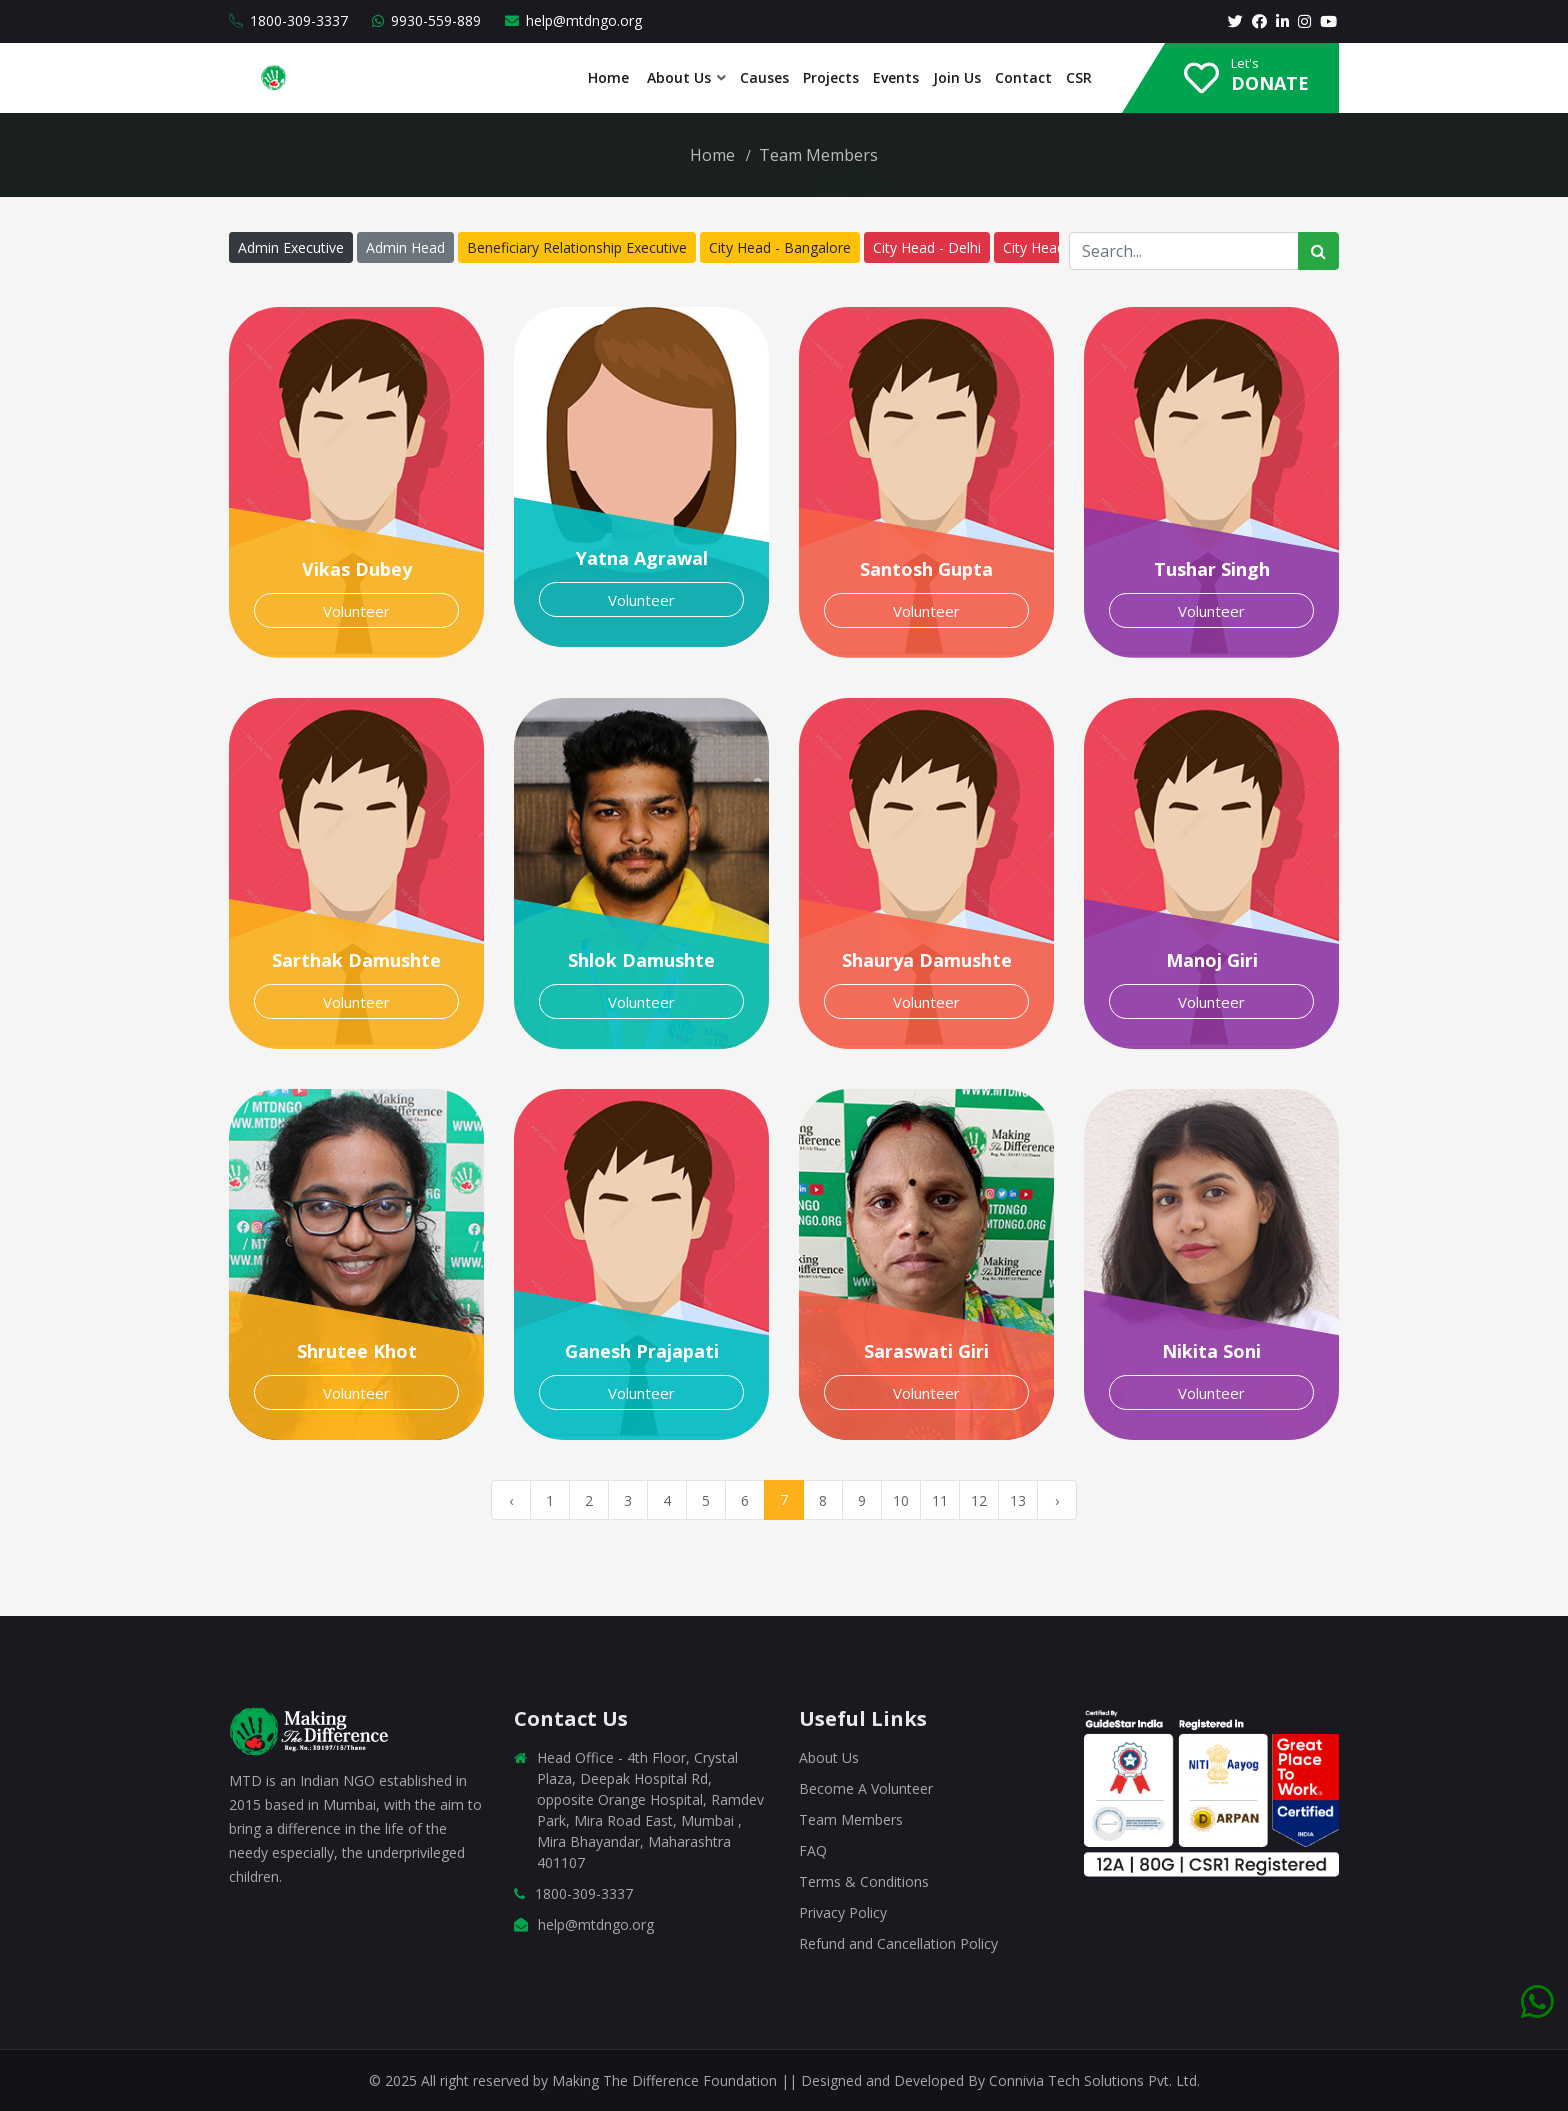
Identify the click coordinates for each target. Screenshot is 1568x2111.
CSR (1079, 77)
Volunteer (356, 611)
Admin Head (405, 247)
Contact (1023, 77)
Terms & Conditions (864, 1881)
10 (901, 1500)
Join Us (957, 77)
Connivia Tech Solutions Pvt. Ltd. (1094, 2080)
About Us (677, 77)
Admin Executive (291, 247)
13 (1018, 1500)
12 (979, 1500)
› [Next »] (1057, 1500)
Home (608, 77)
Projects (831, 77)
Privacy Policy (843, 1912)
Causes (764, 77)
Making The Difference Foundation (666, 2080)
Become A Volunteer (866, 1788)
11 (940, 1500)
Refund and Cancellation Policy (898, 1943)
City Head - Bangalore (780, 247)
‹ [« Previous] (511, 1500)
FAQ (813, 1850)
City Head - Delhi (927, 247)
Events (896, 77)
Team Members (851, 1819)
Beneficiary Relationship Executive (577, 247)
